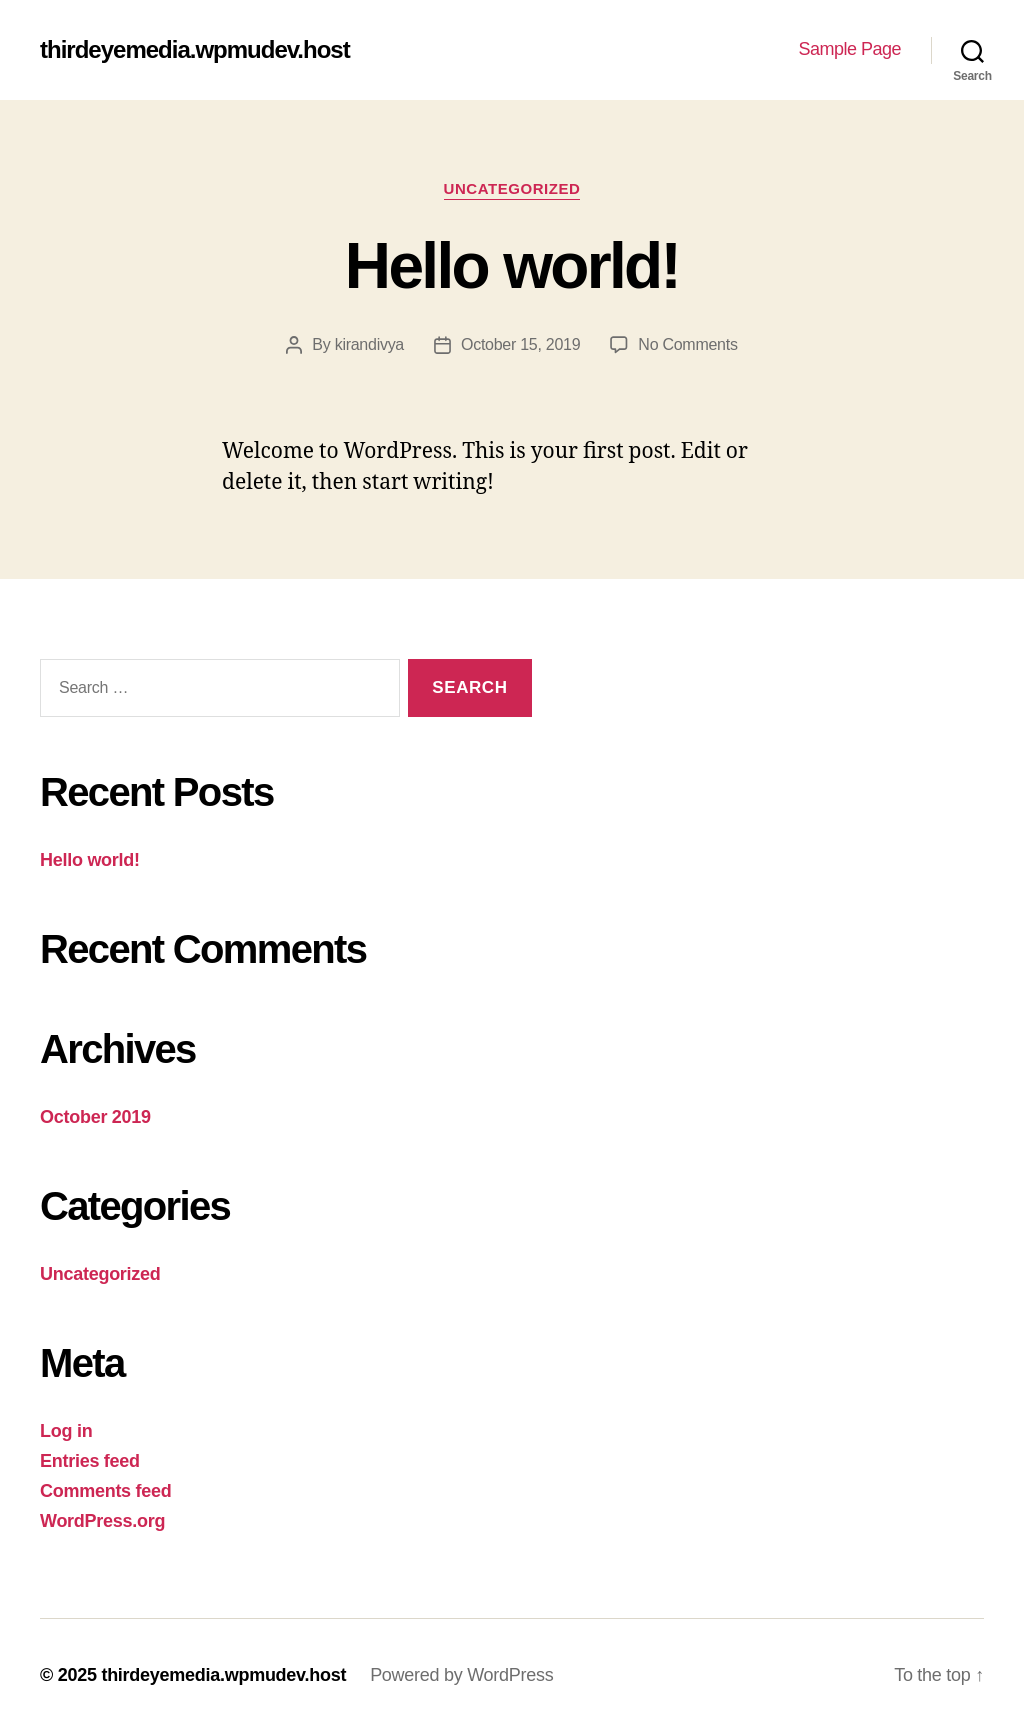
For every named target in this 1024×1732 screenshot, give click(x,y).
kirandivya (369, 344)
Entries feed (90, 1461)
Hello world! (512, 266)
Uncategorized (512, 188)
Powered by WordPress (461, 1675)
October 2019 (95, 1117)
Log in (66, 1431)
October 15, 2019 (520, 344)
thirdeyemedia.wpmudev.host (195, 50)
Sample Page (849, 49)
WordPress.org (102, 1521)
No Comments (687, 344)
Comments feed (106, 1491)
